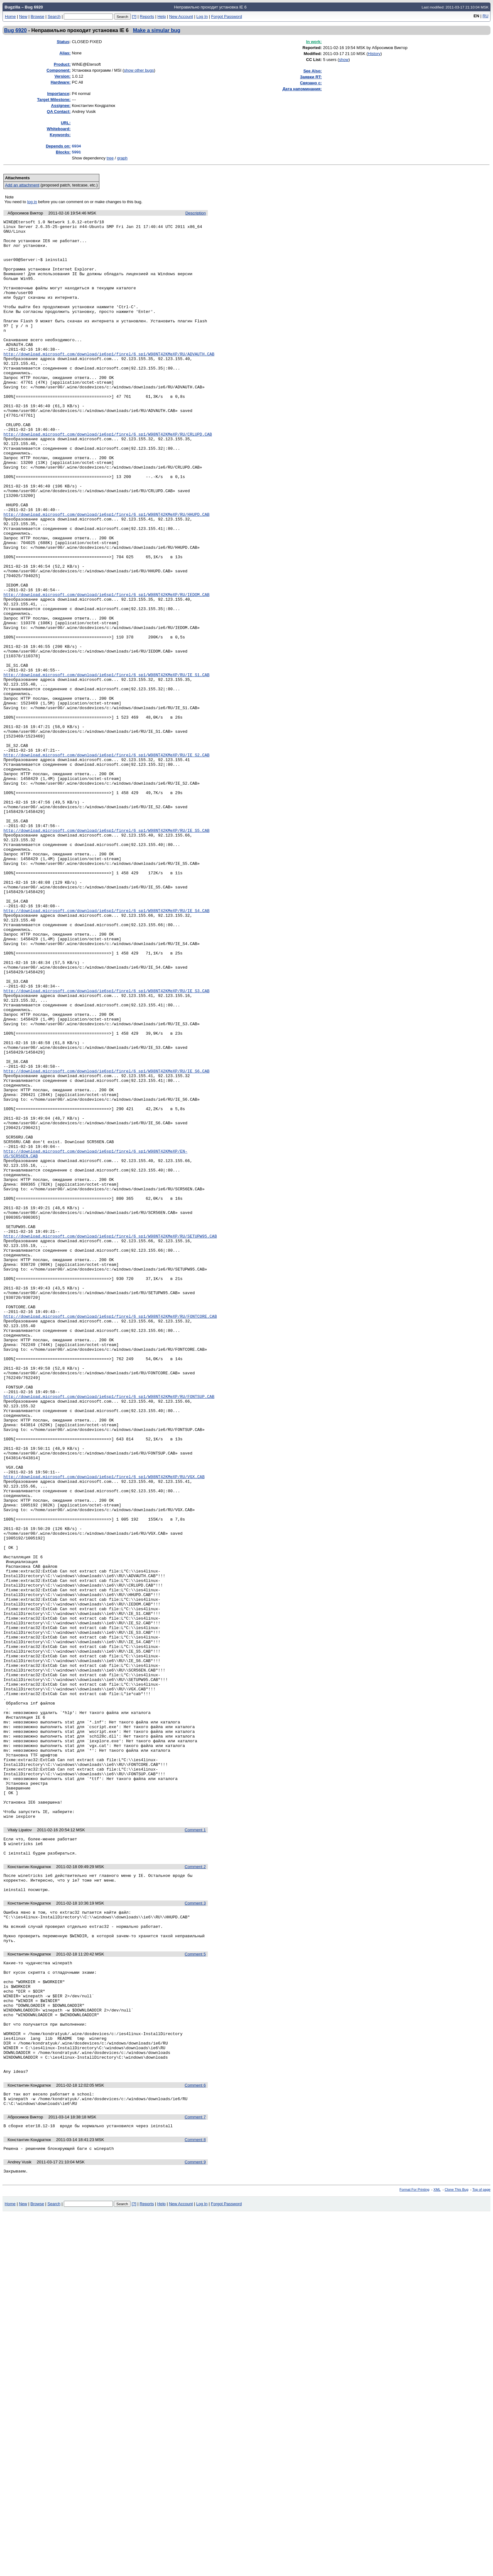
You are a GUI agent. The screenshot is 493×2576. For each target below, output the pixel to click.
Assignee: (60, 105)
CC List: (314, 59)
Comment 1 (195, 2149)
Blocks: (63, 152)
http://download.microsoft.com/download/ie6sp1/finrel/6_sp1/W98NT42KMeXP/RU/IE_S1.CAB (106, 766)
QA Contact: (58, 111)
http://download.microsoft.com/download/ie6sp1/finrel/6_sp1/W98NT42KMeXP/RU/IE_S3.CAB (106, 1145)
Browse (37, 16)
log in (32, 201)
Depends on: (58, 146)
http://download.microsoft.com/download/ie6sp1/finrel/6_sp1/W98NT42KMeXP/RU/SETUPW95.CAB (110, 1440)
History (374, 53)
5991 (76, 152)
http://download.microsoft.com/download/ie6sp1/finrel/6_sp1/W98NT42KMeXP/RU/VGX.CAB (104, 1728)
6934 (76, 146)
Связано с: (311, 83)
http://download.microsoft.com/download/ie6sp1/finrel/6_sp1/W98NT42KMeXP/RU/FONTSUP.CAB (108, 1632)
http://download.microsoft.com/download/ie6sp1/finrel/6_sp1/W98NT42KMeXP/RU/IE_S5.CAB (106, 953)
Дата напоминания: (302, 88)
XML (437, 2552)
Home (10, 16)
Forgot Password (226, 16)
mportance (58, 93)
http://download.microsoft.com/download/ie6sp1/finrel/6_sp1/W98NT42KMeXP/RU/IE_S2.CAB (106, 862)
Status (63, 41)
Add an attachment (22, 185)
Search (53, 16)
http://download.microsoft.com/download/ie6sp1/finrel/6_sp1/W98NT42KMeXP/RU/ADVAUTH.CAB (108, 381)
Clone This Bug (456, 2552)
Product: (62, 64)
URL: (65, 122)
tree (110, 158)
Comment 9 (195, 2523)
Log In (202, 16)
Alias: (64, 53)
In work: (314, 41)
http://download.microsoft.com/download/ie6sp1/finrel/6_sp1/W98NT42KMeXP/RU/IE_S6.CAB (106, 1241)
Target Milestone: (54, 99)
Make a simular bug (156, 30)
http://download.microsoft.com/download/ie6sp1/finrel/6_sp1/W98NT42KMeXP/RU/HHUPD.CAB (106, 573)
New (23, 16)
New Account (181, 16)
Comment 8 (195, 2500)
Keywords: (60, 134)
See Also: (312, 71)
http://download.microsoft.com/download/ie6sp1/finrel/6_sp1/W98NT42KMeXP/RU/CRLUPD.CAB (107, 477)
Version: (62, 76)
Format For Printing (414, 2552)
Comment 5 (195, 2288)
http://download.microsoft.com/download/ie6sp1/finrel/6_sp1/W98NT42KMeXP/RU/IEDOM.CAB (106, 670)
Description (195, 213)
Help (162, 16)
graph (122, 158)
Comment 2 (195, 2190)
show (343, 59)
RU (486, 16)
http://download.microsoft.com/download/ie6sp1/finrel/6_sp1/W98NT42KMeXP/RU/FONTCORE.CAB (110, 1536)
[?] (134, 16)
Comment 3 (195, 2230)
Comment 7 (195, 2476)
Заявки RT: (311, 77)
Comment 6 (195, 2442)
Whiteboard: (59, 128)
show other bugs (139, 70)
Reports (147, 16)
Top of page (481, 2552)
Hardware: (61, 82)
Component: (59, 70)
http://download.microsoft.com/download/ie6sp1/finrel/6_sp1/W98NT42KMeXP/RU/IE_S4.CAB (106, 1049)
